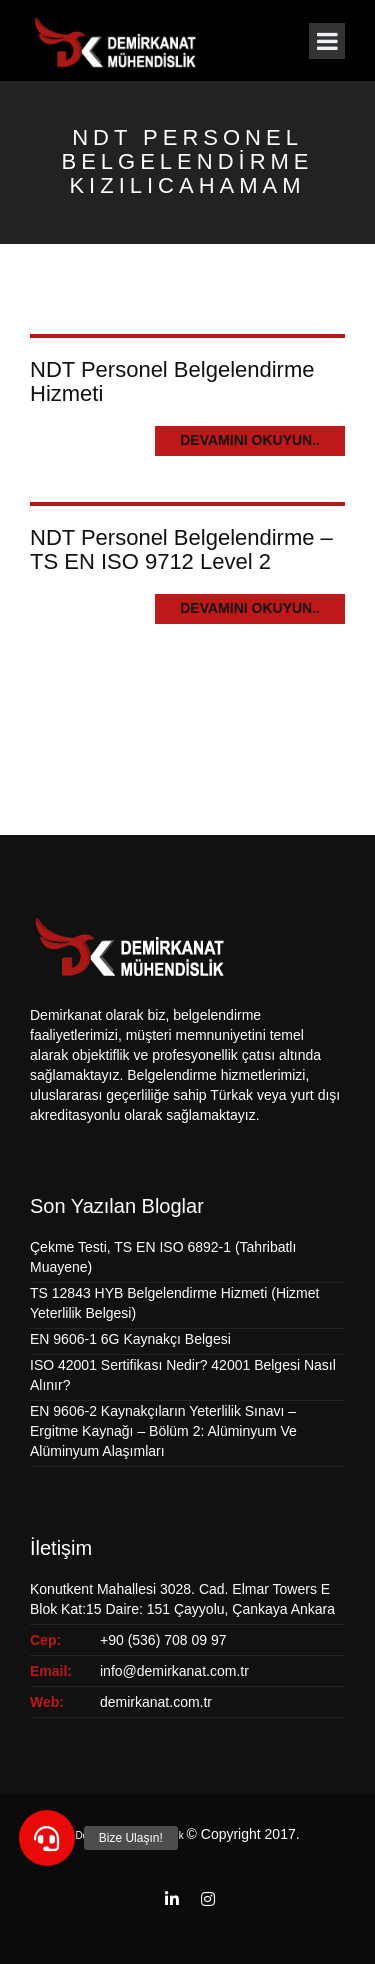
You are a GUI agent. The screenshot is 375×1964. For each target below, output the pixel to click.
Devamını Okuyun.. (250, 440)
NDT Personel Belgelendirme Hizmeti (172, 381)
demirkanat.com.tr (156, 1702)
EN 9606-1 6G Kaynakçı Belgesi (130, 1339)
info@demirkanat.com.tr (174, 1671)
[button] (47, 1838)
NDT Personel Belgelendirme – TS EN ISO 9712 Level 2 (181, 549)
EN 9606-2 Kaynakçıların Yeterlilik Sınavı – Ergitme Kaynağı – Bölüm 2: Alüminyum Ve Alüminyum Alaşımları (163, 1431)
